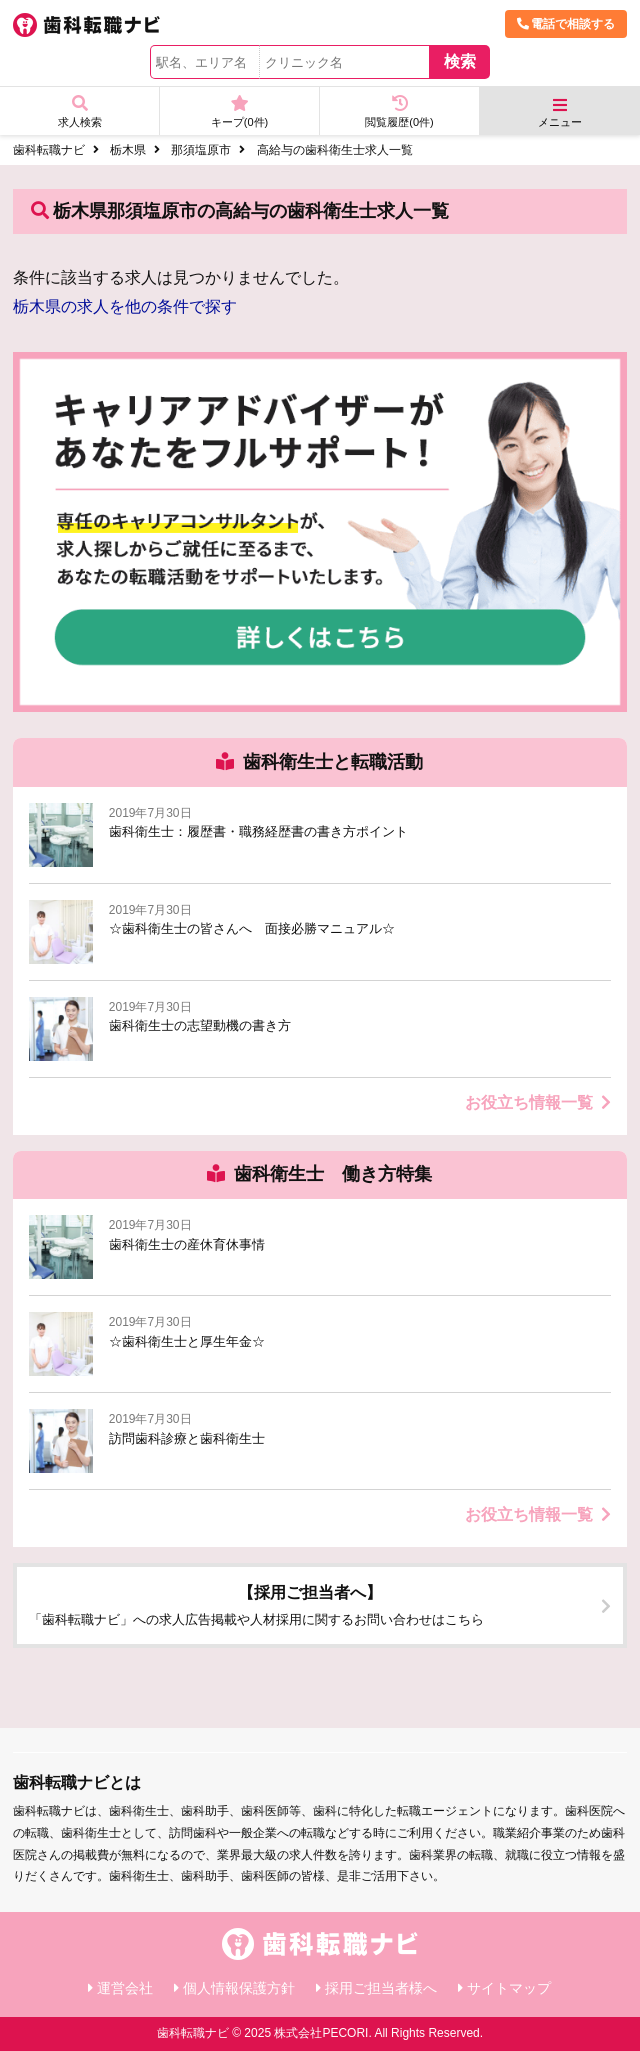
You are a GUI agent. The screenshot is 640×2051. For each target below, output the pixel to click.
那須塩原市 (201, 150)
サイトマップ (509, 1988)
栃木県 (128, 150)
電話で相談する (566, 24)
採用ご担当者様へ (381, 1988)
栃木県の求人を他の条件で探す (125, 306)
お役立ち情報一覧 (538, 1102)
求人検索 (79, 111)
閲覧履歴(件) (399, 111)
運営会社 (125, 1988)
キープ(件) (239, 111)
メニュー (559, 112)
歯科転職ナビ (49, 150)
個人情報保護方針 (239, 1988)
